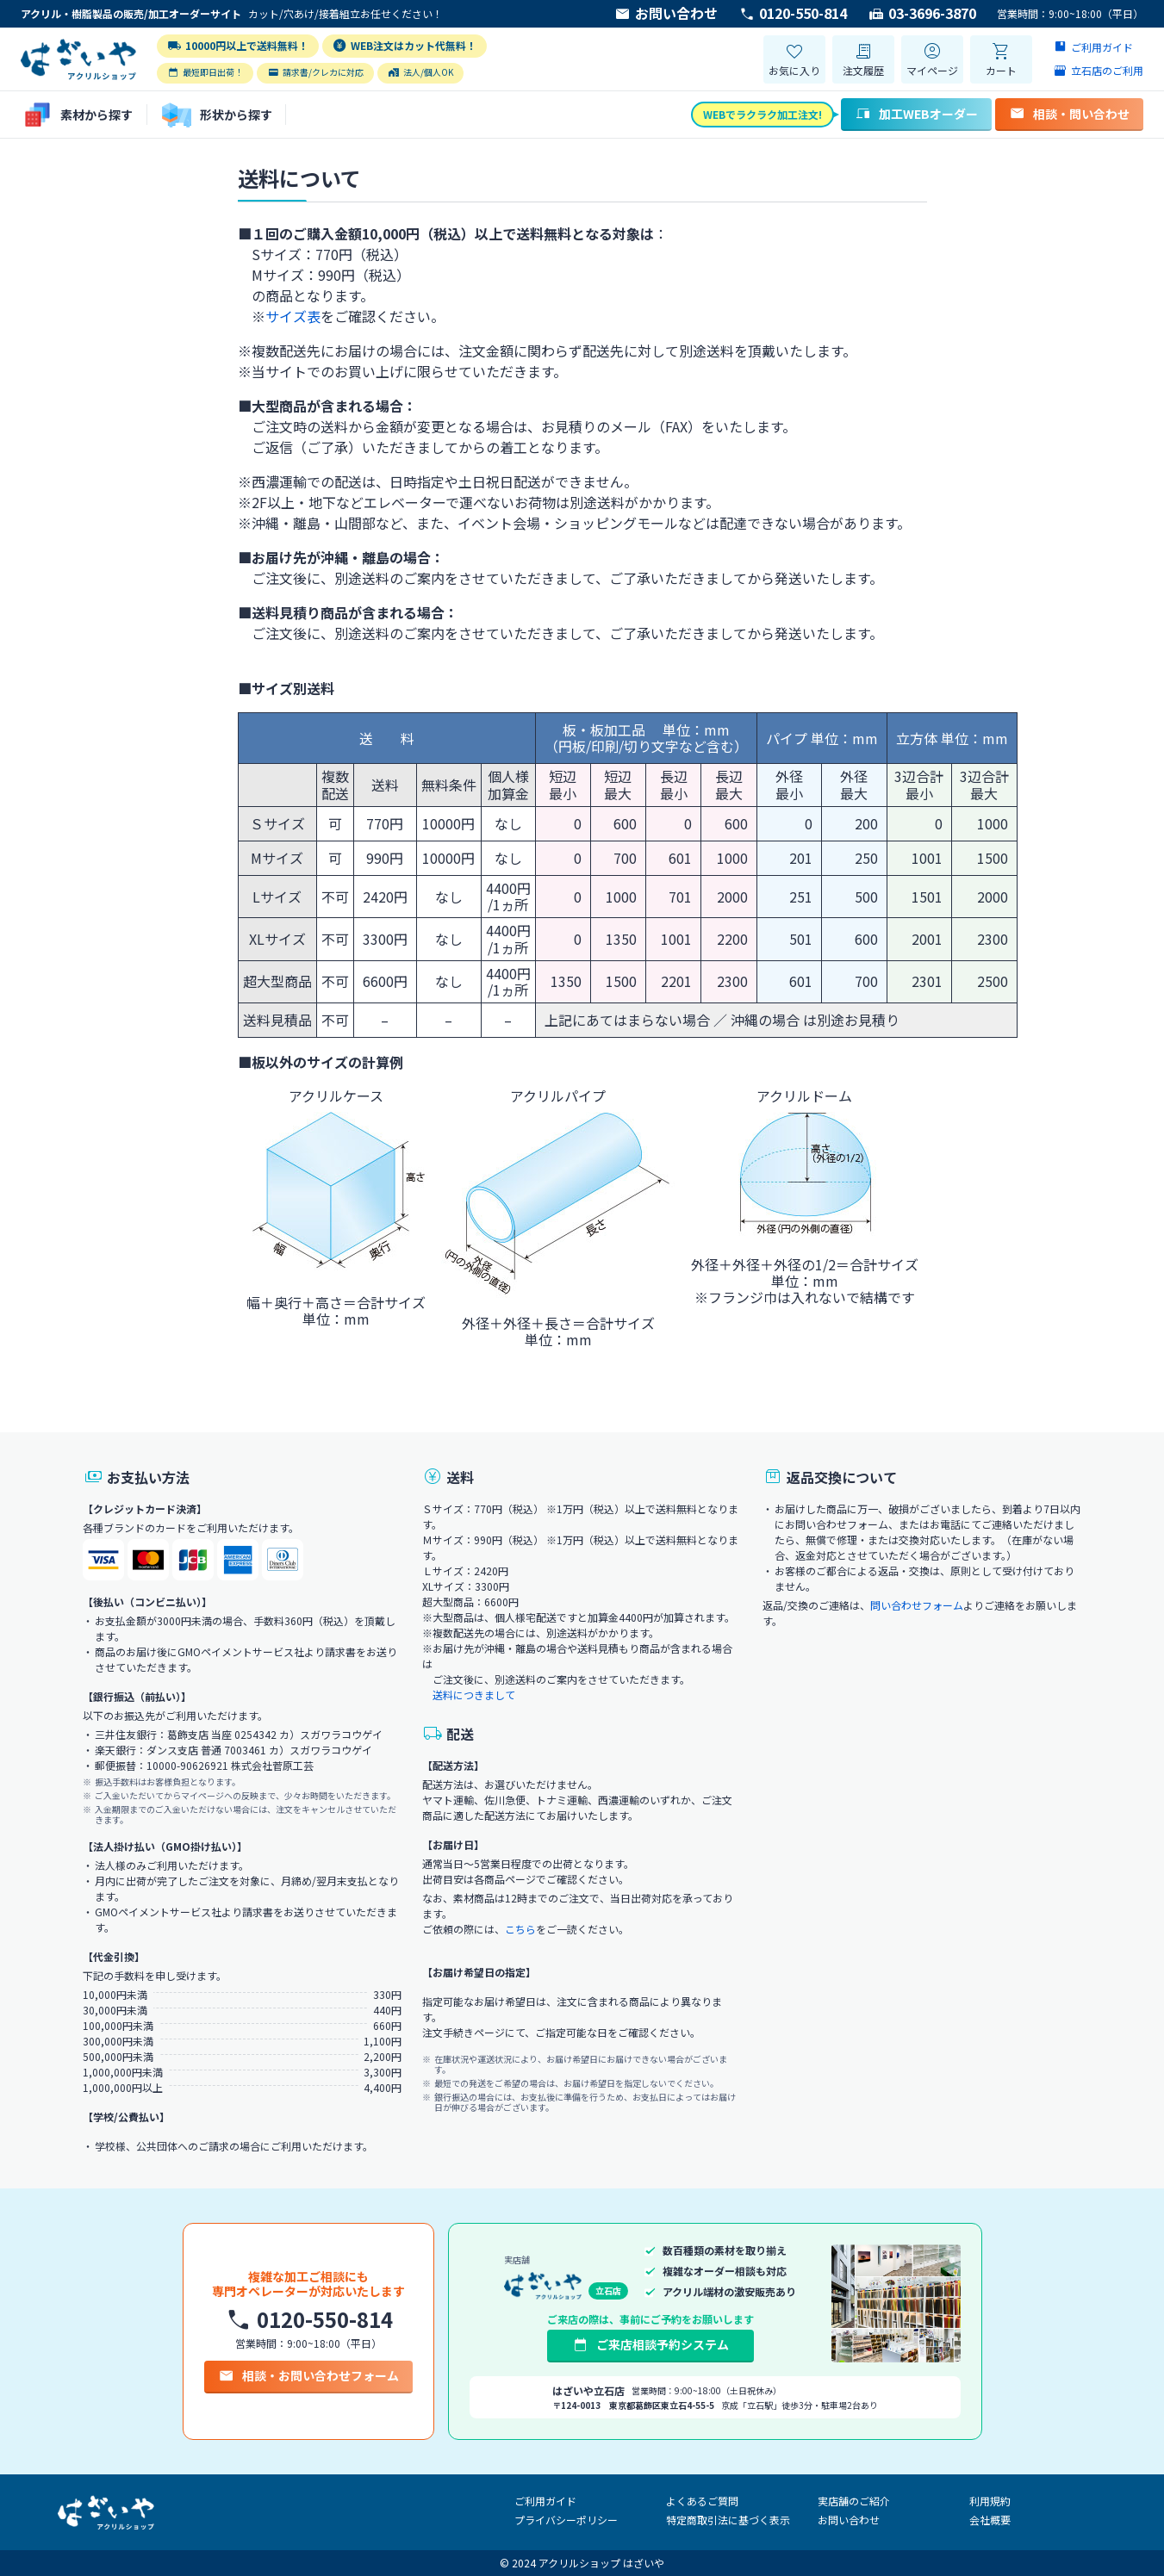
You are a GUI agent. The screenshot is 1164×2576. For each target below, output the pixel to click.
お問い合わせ (666, 13)
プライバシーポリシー (566, 2519)
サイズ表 (293, 316)
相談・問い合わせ (1069, 113)
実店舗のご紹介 (854, 2500)
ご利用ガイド (545, 2500)
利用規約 (990, 2500)
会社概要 (990, 2519)
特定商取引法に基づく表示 (728, 2519)
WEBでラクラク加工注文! (762, 114)
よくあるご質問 (702, 2500)
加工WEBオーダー (916, 113)
